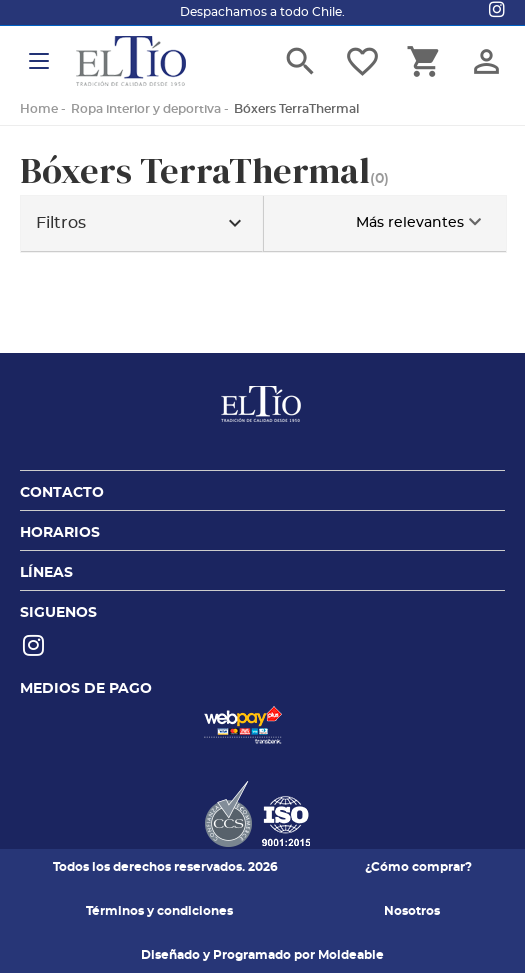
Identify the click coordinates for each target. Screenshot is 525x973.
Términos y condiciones (159, 911)
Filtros (141, 223)
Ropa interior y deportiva (146, 109)
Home (39, 109)
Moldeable (351, 955)
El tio (131, 61)
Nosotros (412, 911)
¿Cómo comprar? (418, 867)
